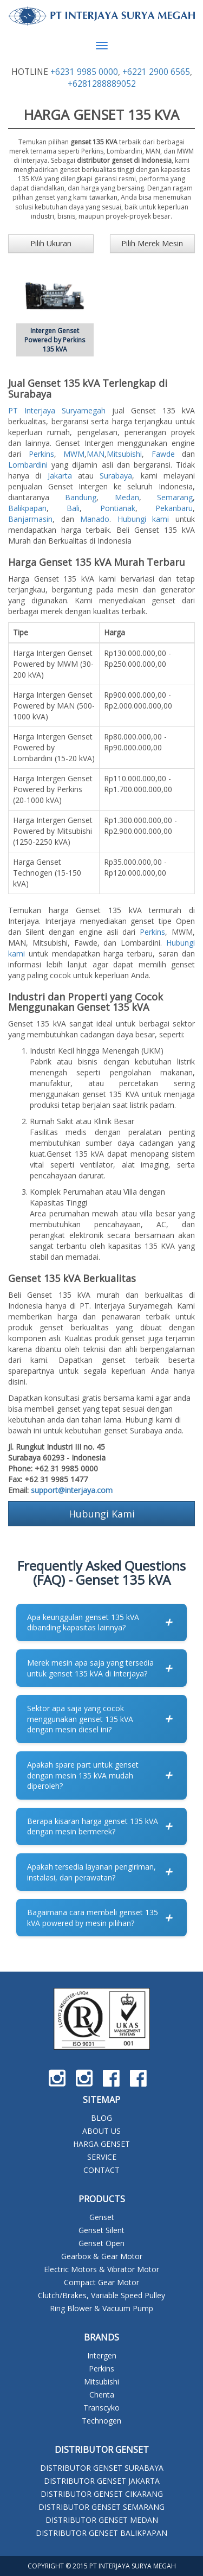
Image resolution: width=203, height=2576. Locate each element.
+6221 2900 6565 (156, 72)
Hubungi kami (143, 519)
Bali (73, 508)
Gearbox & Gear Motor (101, 2256)
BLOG (101, 2118)
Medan (127, 497)
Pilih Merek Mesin (152, 243)
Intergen (101, 2355)
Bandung (80, 497)
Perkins (41, 454)
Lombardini (28, 465)
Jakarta (60, 475)
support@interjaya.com (72, 1490)
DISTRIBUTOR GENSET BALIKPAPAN (101, 2533)
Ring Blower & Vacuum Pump (101, 2308)
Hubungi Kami (102, 1513)
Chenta (101, 2394)
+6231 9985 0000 (84, 72)
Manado (94, 519)
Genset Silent (101, 2230)
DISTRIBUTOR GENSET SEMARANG (101, 2507)
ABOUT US (101, 2131)
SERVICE (101, 2157)
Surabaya (116, 475)
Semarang (175, 497)
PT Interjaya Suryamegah (57, 410)
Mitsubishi (124, 454)
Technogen (101, 2420)
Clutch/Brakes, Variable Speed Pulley (101, 2295)
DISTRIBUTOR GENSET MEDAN (101, 2520)
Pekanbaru (174, 508)
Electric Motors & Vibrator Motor (101, 2269)
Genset (101, 2217)
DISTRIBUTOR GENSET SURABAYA (101, 2468)
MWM (73, 454)
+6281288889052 (102, 84)
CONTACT (101, 2170)
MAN (95, 454)
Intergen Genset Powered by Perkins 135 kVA (54, 340)
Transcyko (101, 2407)
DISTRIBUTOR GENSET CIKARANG (102, 2494)
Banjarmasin (30, 519)
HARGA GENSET (101, 2144)
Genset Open (101, 2243)
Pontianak (117, 508)
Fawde (163, 454)
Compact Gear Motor (101, 2282)
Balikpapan (27, 508)
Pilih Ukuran (50, 243)
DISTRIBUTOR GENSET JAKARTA (102, 2481)
